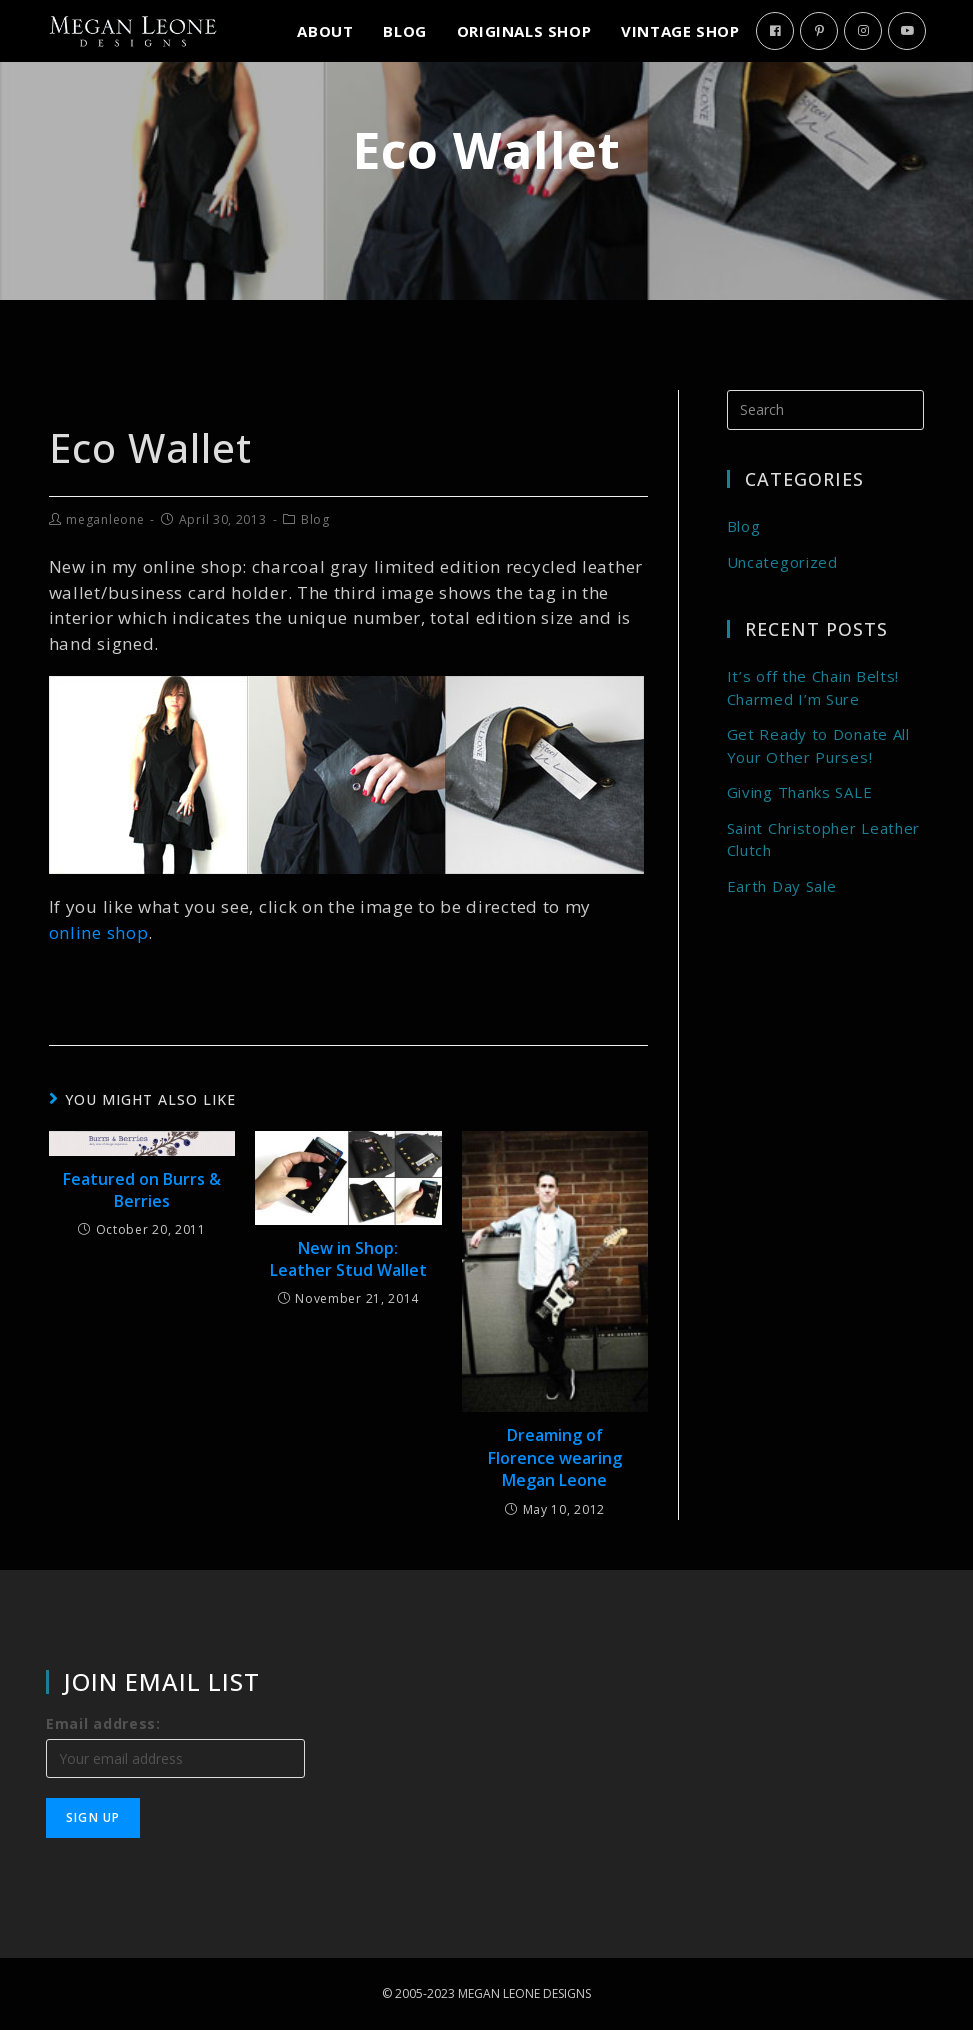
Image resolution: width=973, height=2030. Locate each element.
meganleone (105, 519)
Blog (315, 519)
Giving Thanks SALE (800, 792)
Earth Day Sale (782, 886)
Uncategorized (782, 562)
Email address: (103, 1723)
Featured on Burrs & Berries (142, 1190)
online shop (99, 932)
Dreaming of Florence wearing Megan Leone (555, 1457)
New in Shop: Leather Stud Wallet (348, 1259)
